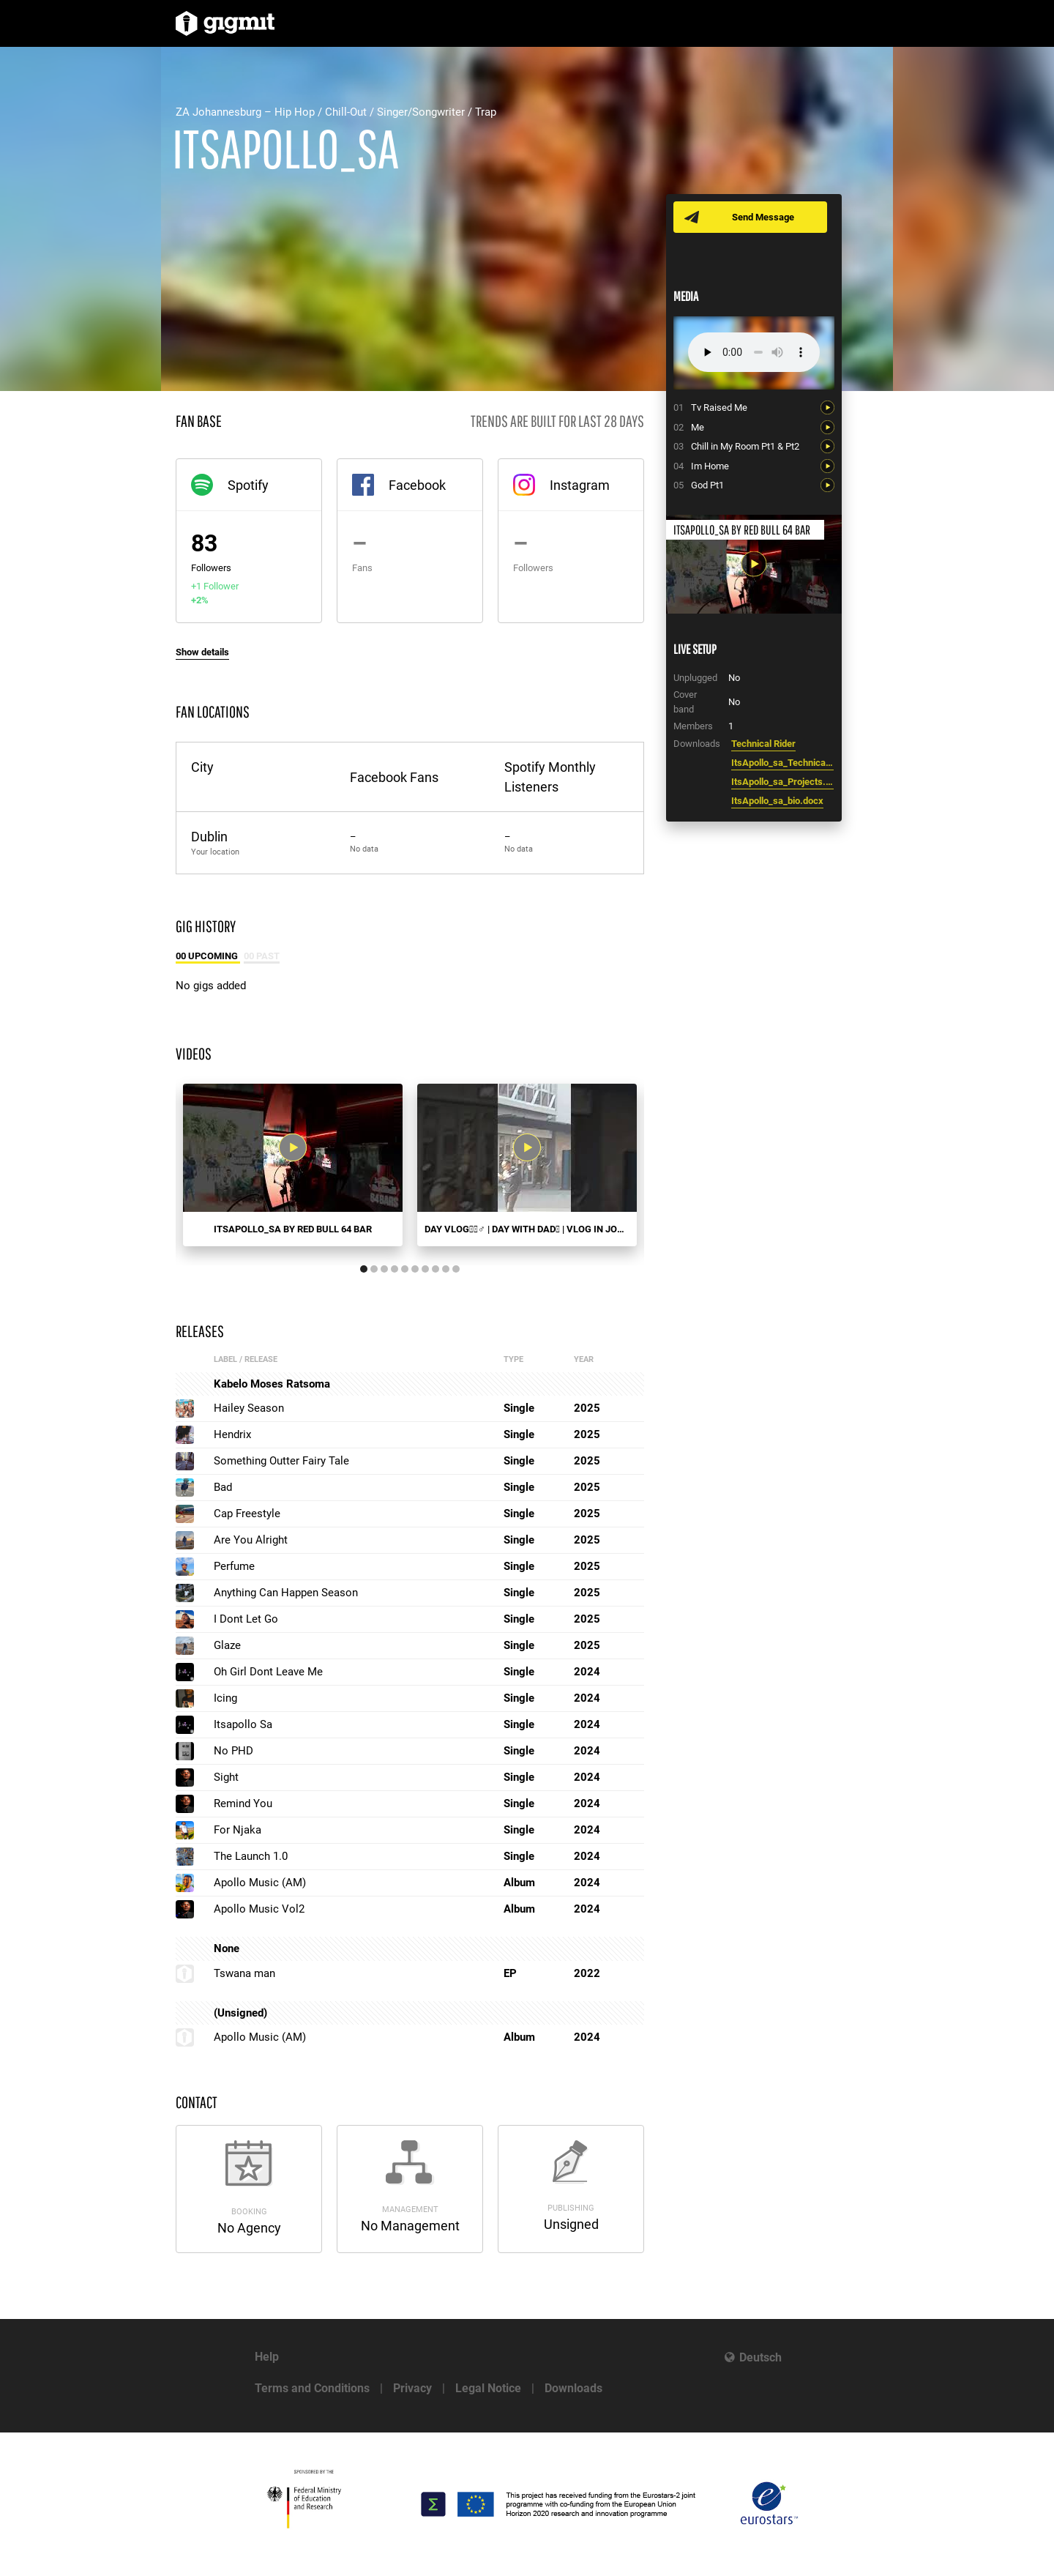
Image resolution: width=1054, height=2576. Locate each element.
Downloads (573, 2388)
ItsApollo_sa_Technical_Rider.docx (782, 762)
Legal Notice (488, 2388)
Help (267, 2357)
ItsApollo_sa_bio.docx (777, 800)
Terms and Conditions (312, 2388)
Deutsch (760, 2357)
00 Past (262, 955)
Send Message (763, 217)
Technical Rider (763, 743)
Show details (202, 652)
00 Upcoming (208, 955)
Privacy (412, 2388)
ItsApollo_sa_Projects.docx (782, 781)
